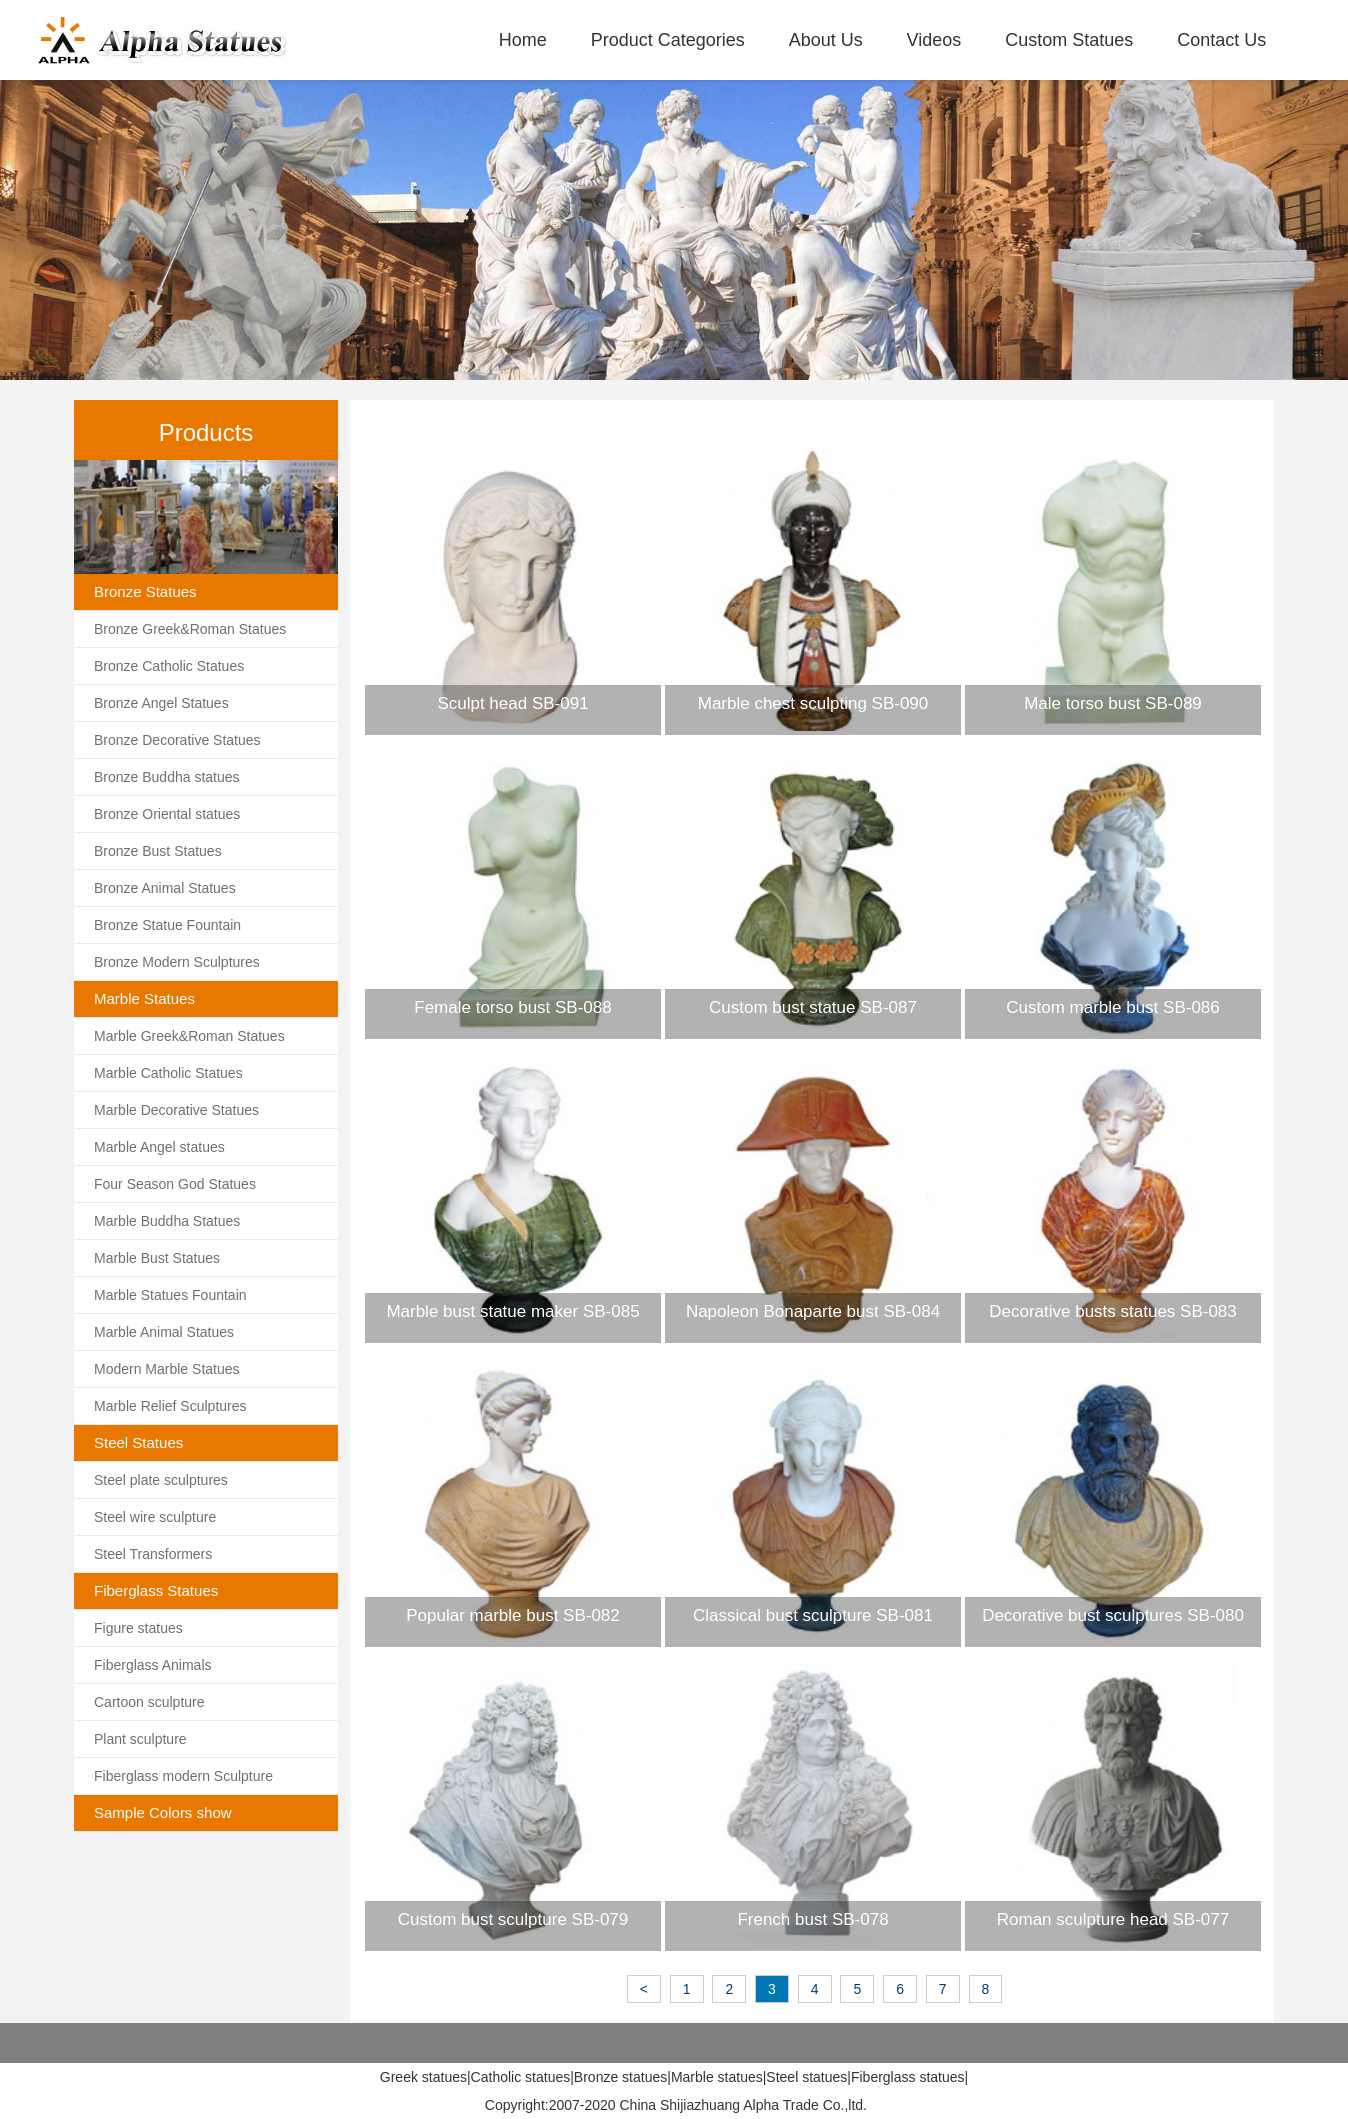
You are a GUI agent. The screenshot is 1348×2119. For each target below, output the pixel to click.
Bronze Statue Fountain (167, 925)
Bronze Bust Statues (158, 851)
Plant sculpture (140, 1739)
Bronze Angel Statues (161, 703)
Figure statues (138, 1628)
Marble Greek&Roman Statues (189, 1036)
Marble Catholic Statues (168, 1073)
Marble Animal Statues (164, 1332)
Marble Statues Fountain (170, 1295)
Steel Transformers (153, 1554)
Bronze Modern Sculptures (177, 962)
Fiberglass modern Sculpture (183, 1776)
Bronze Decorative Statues (177, 740)
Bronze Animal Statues (165, 888)
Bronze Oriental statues (167, 814)
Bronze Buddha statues (167, 777)
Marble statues (717, 2077)
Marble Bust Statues (157, 1258)
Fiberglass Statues (156, 1590)
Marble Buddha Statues (167, 1221)
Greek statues (423, 2077)
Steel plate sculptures (161, 1480)
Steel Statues (138, 1442)
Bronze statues (620, 2077)
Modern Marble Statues (167, 1369)
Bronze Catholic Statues (169, 666)
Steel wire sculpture (155, 1517)
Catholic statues (521, 2077)
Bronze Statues (145, 591)
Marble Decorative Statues (176, 1110)
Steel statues (806, 2077)
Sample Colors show (163, 1812)
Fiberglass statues (908, 2077)
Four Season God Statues (175, 1184)
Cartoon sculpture (149, 1702)
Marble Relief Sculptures (170, 1406)
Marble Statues (144, 998)
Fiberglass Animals (153, 1665)
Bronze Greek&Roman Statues (190, 629)
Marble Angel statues (159, 1147)
